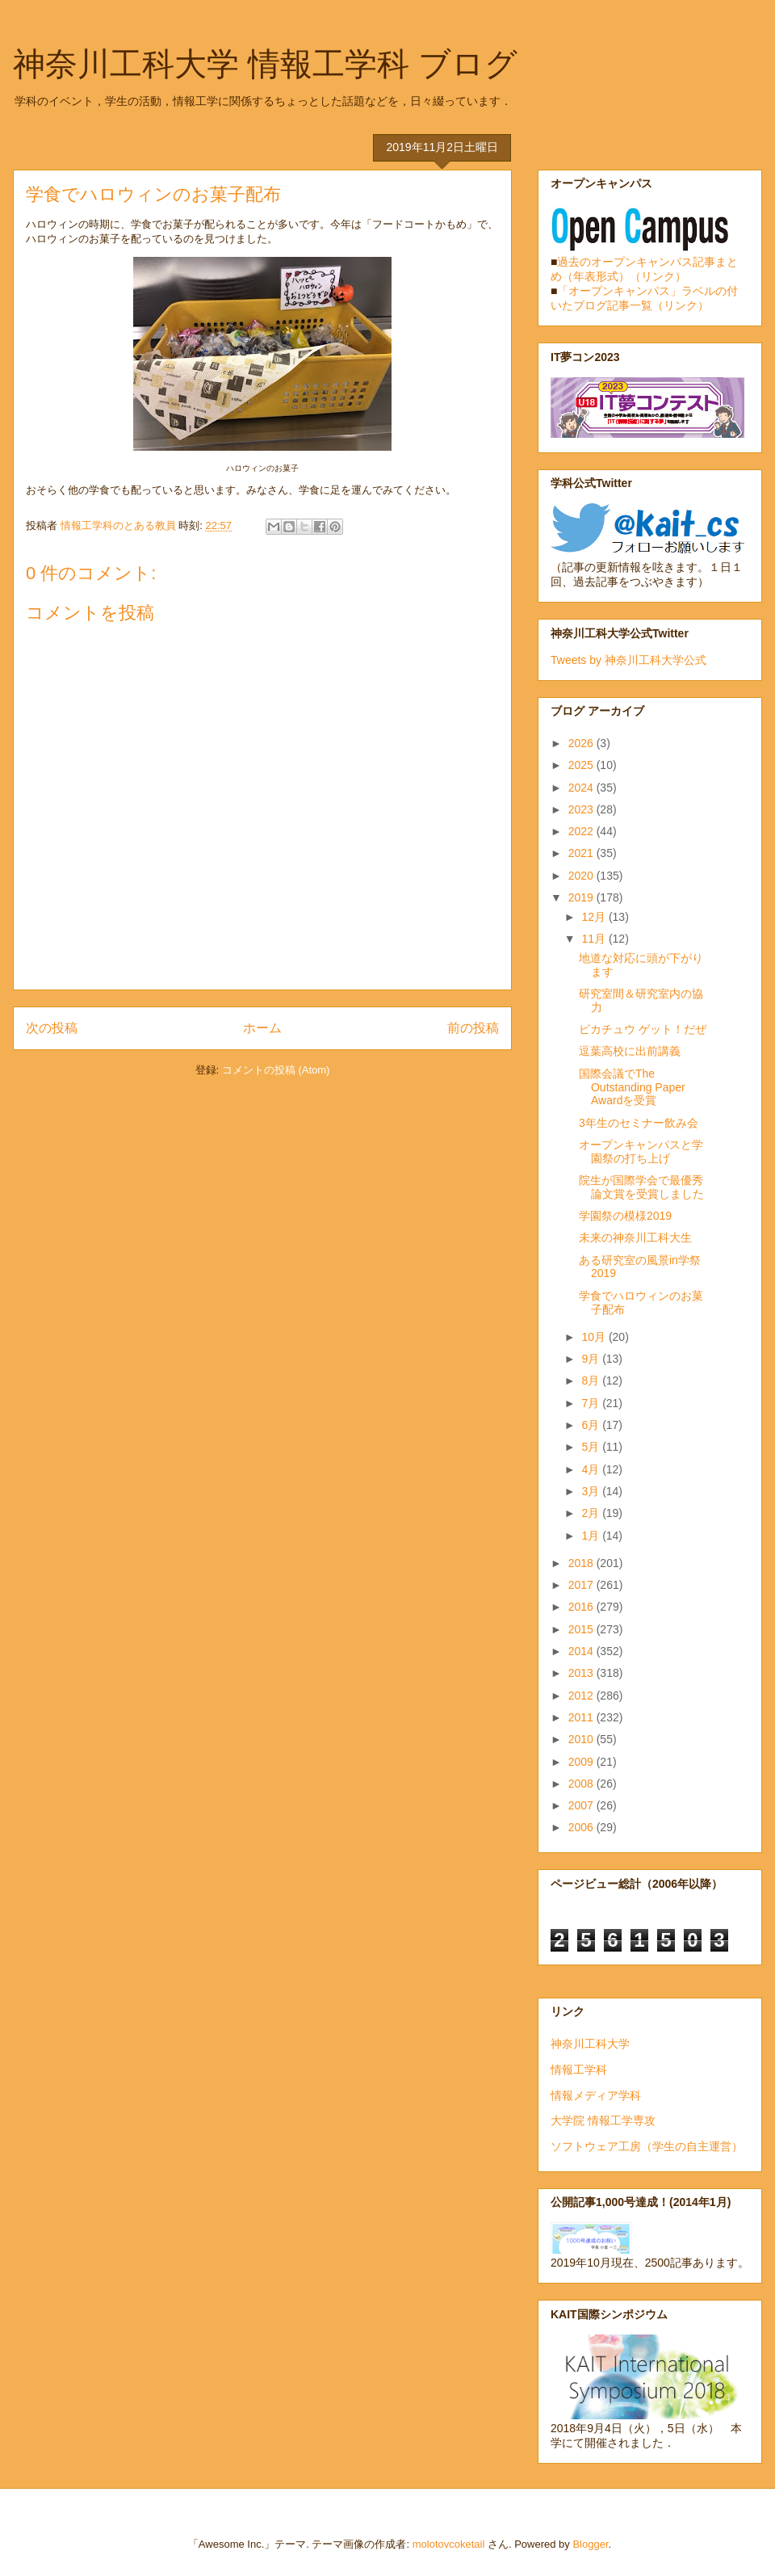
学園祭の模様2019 (625, 1215)
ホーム (262, 1028)
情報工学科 (579, 2069)
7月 (591, 1403)
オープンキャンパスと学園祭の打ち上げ (641, 1151)
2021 (582, 853)
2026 (582, 743)
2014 (582, 1651)
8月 (591, 1380)
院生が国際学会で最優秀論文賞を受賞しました (641, 1187)
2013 (582, 1672)
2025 (582, 765)
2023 (582, 809)
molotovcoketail (449, 2544)
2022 (582, 831)
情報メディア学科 (596, 2095)
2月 (591, 1513)
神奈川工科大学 (590, 2043)
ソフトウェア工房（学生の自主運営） (647, 2146)
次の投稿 (52, 1028)
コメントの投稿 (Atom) (276, 1070)
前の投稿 (473, 1028)
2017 (582, 1584)
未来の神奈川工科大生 (635, 1237)
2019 (582, 897)
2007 (582, 1805)
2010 (582, 1739)
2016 (582, 1606)
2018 (582, 1563)
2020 (582, 875)
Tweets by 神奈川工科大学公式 (628, 659)
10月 (594, 1336)
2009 (582, 1761)
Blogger (590, 2544)
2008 (582, 1783)
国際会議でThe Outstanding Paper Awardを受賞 (632, 1087)
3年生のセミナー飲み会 (638, 1122)
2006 (582, 1827)
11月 (594, 938)
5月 (591, 1446)
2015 (582, 1629)
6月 (591, 1424)
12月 (594, 916)
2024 (582, 787)
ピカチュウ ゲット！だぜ (642, 1029)
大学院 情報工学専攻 (603, 2120)
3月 (591, 1491)
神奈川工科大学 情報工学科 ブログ (265, 64)
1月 (591, 1535)
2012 (582, 1695)
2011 (582, 1717)
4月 (591, 1469)
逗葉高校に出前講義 (630, 1050)
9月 (591, 1358)
